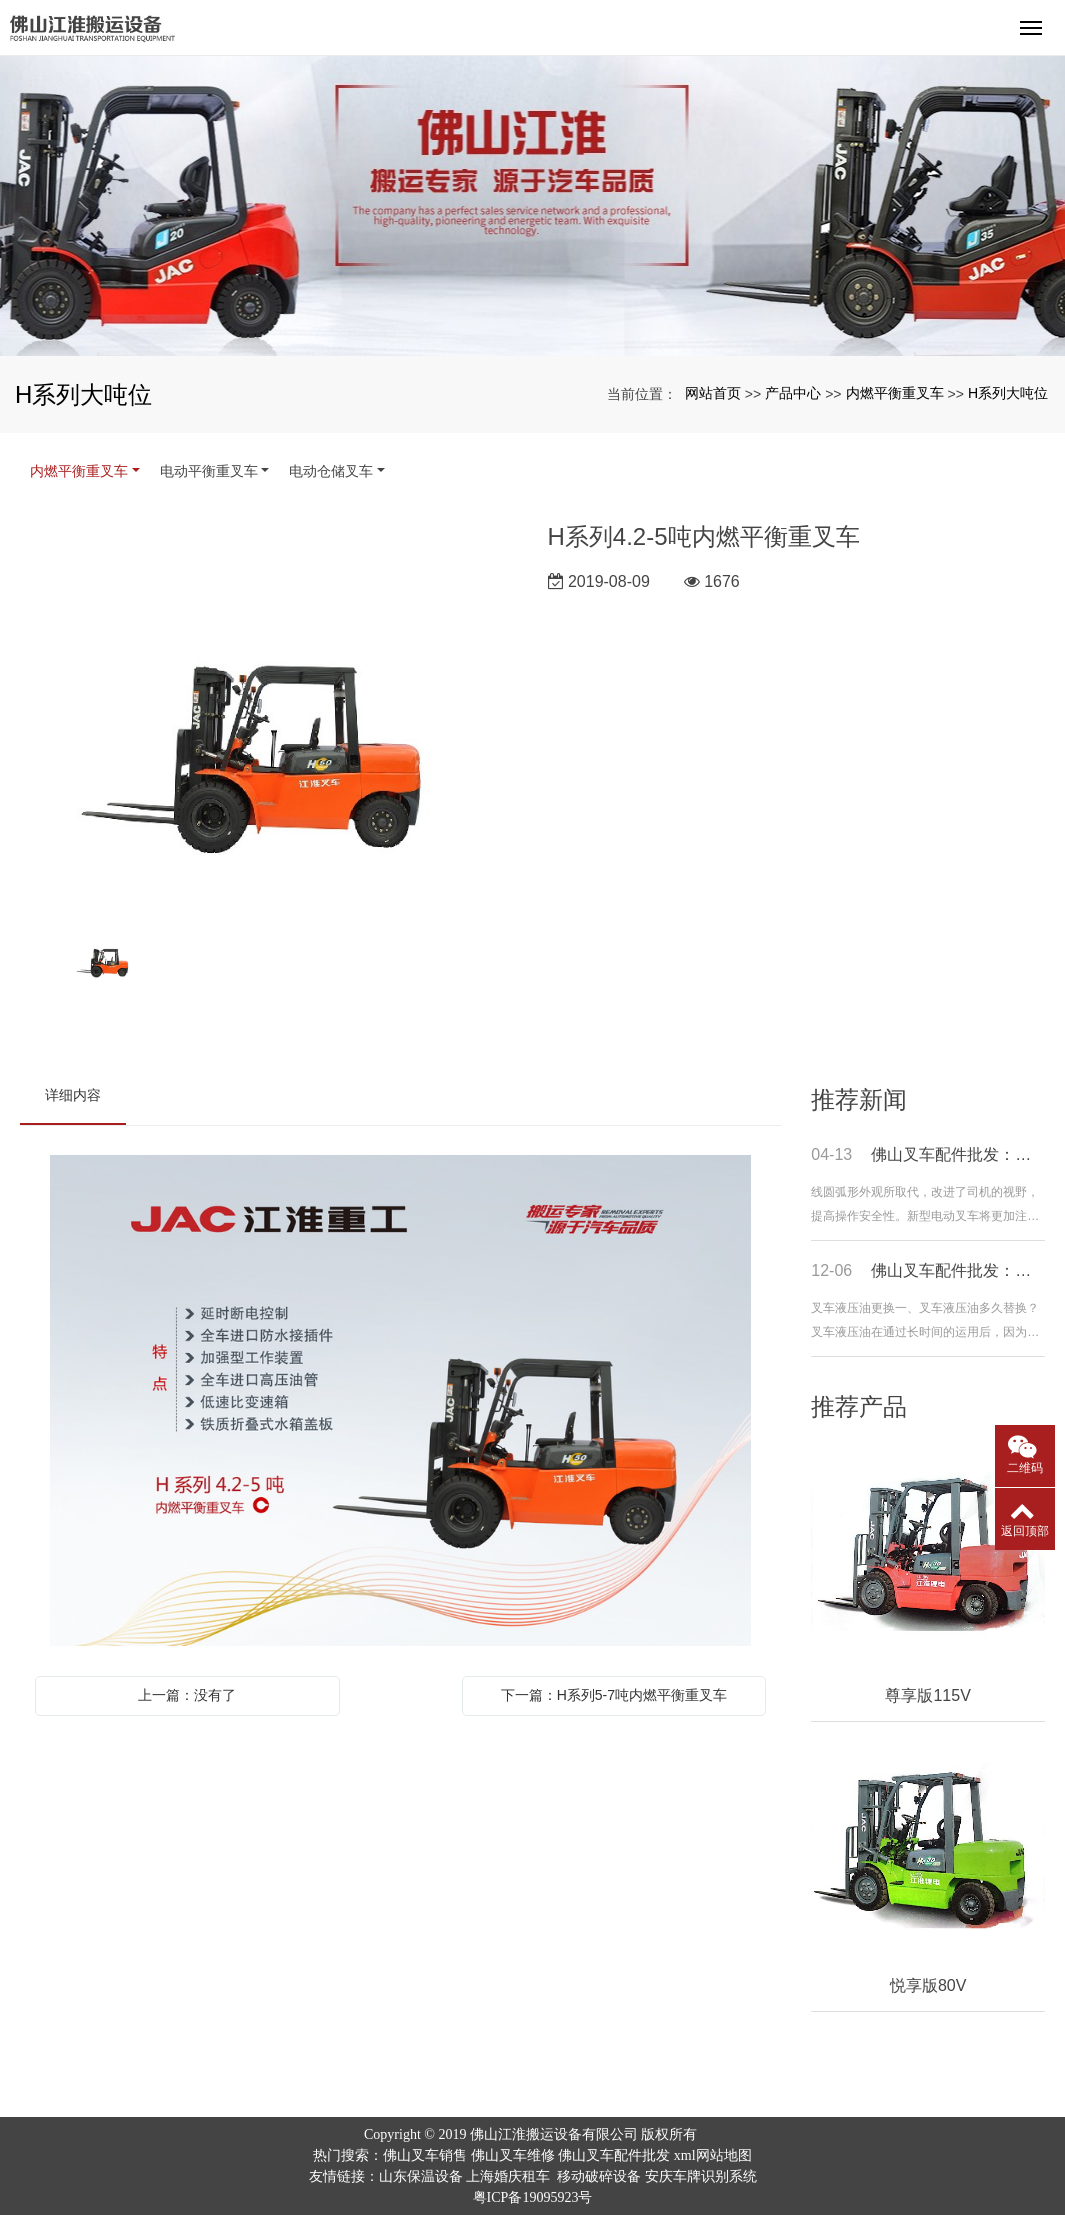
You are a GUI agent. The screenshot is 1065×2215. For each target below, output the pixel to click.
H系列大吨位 (1008, 393)
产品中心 (793, 393)
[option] (268, 714)
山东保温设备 (421, 2176)
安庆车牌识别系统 (701, 2176)
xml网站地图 (713, 2155)
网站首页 (713, 393)
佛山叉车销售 (425, 2155)
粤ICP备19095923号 (533, 2197)
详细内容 (73, 1095)
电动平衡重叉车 (209, 471)
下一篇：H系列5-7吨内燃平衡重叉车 (614, 1695)
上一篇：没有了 (187, 1695)
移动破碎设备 (599, 2176)
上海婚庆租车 (508, 2176)
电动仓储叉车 (331, 471)
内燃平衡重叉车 (895, 393)
